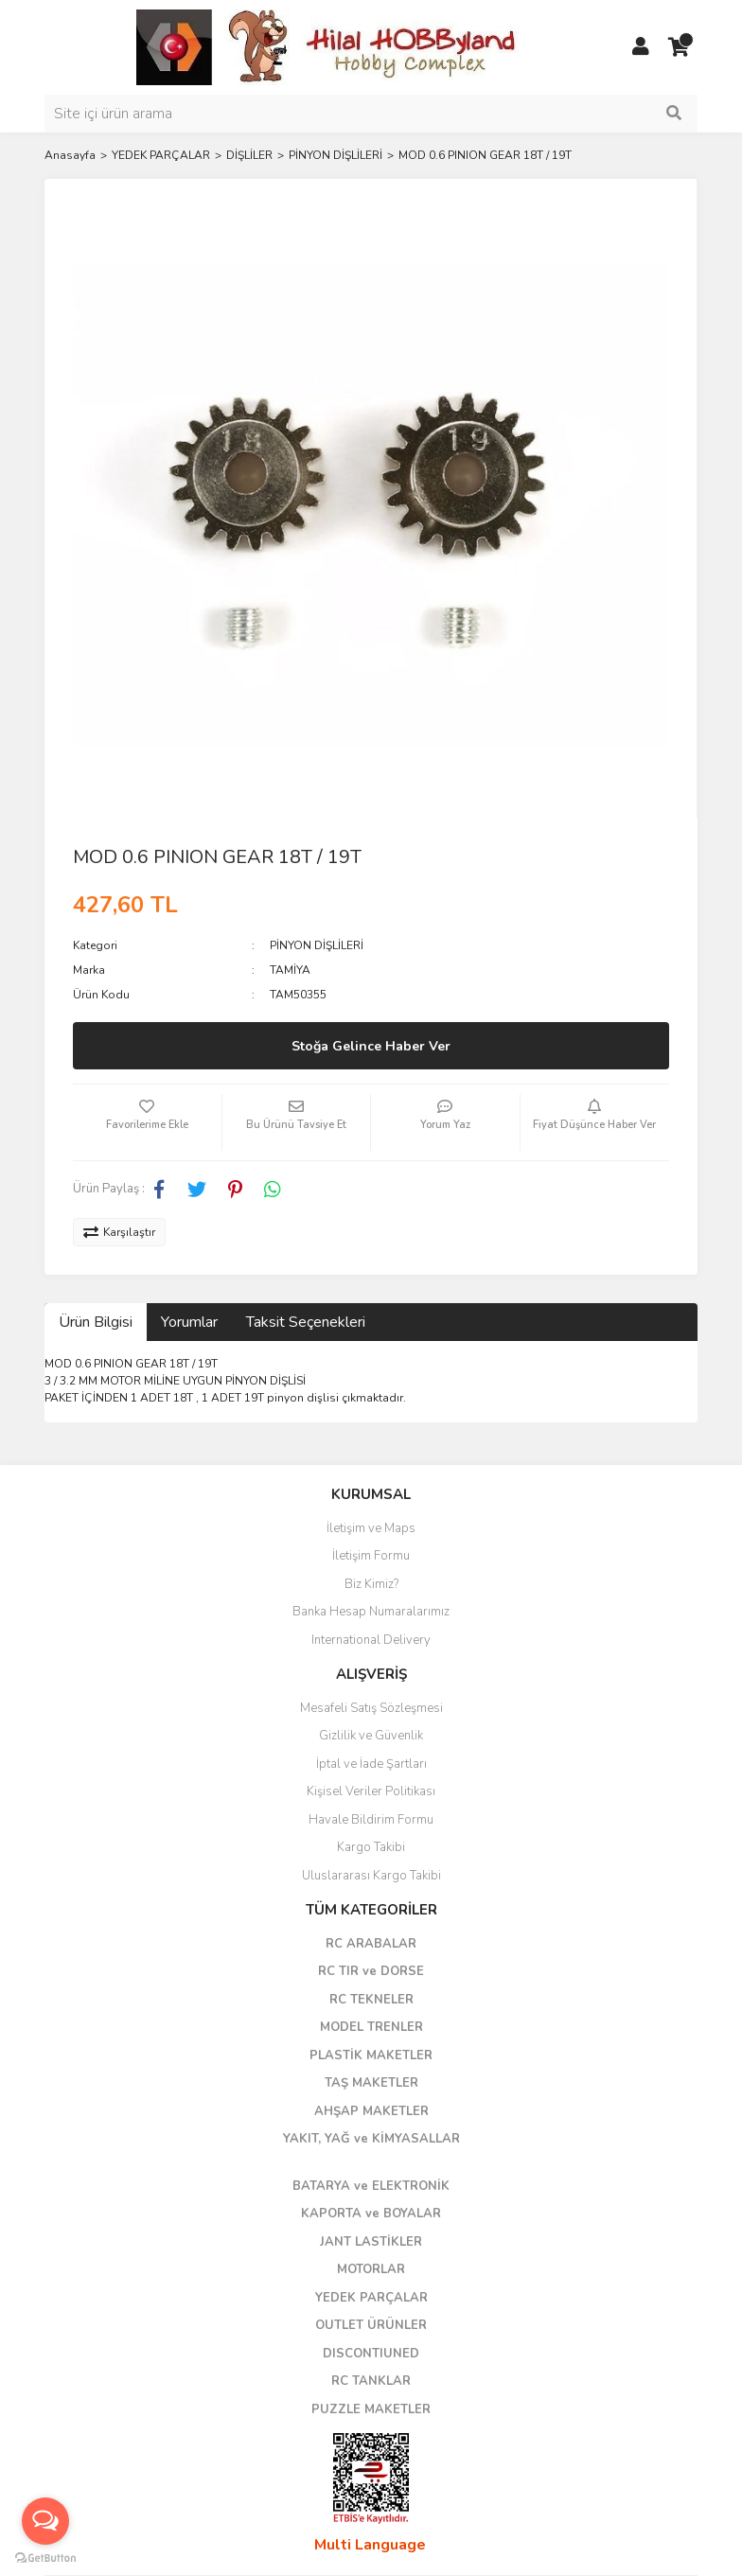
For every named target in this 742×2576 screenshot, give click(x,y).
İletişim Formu (371, 1555)
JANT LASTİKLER (371, 2241)
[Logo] (328, 46)
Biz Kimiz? (371, 1584)
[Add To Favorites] (147, 1122)
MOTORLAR (371, 2269)
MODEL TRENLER (371, 2027)
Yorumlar (189, 1322)
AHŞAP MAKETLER (371, 2111)
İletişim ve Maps (371, 1528)
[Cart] (679, 47)
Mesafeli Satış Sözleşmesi (371, 1708)
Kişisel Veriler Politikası (371, 1791)
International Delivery (371, 1640)
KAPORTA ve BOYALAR (371, 2213)
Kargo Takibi (371, 1847)
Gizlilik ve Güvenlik (371, 1735)
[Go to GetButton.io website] (45, 2557)
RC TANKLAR (371, 2381)
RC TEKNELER (371, 1999)
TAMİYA (290, 970)
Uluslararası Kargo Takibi (371, 1875)
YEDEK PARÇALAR (371, 2297)
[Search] (371, 113)
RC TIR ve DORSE (371, 1971)
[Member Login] (640, 47)
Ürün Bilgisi (95, 1322)
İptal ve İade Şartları (371, 1764)
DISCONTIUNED (371, 2353)
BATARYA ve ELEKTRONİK (371, 2186)
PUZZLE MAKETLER (371, 2409)
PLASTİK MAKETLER (371, 2055)
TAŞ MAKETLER (371, 2082)
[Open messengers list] (45, 2521)
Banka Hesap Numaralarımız (371, 1611)
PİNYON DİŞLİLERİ (316, 945)
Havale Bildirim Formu (371, 1819)
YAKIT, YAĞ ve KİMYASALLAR (371, 2138)
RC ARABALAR (371, 1943)
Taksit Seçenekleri (305, 1322)
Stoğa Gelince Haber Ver (371, 1046)
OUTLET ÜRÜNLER (371, 2325)
